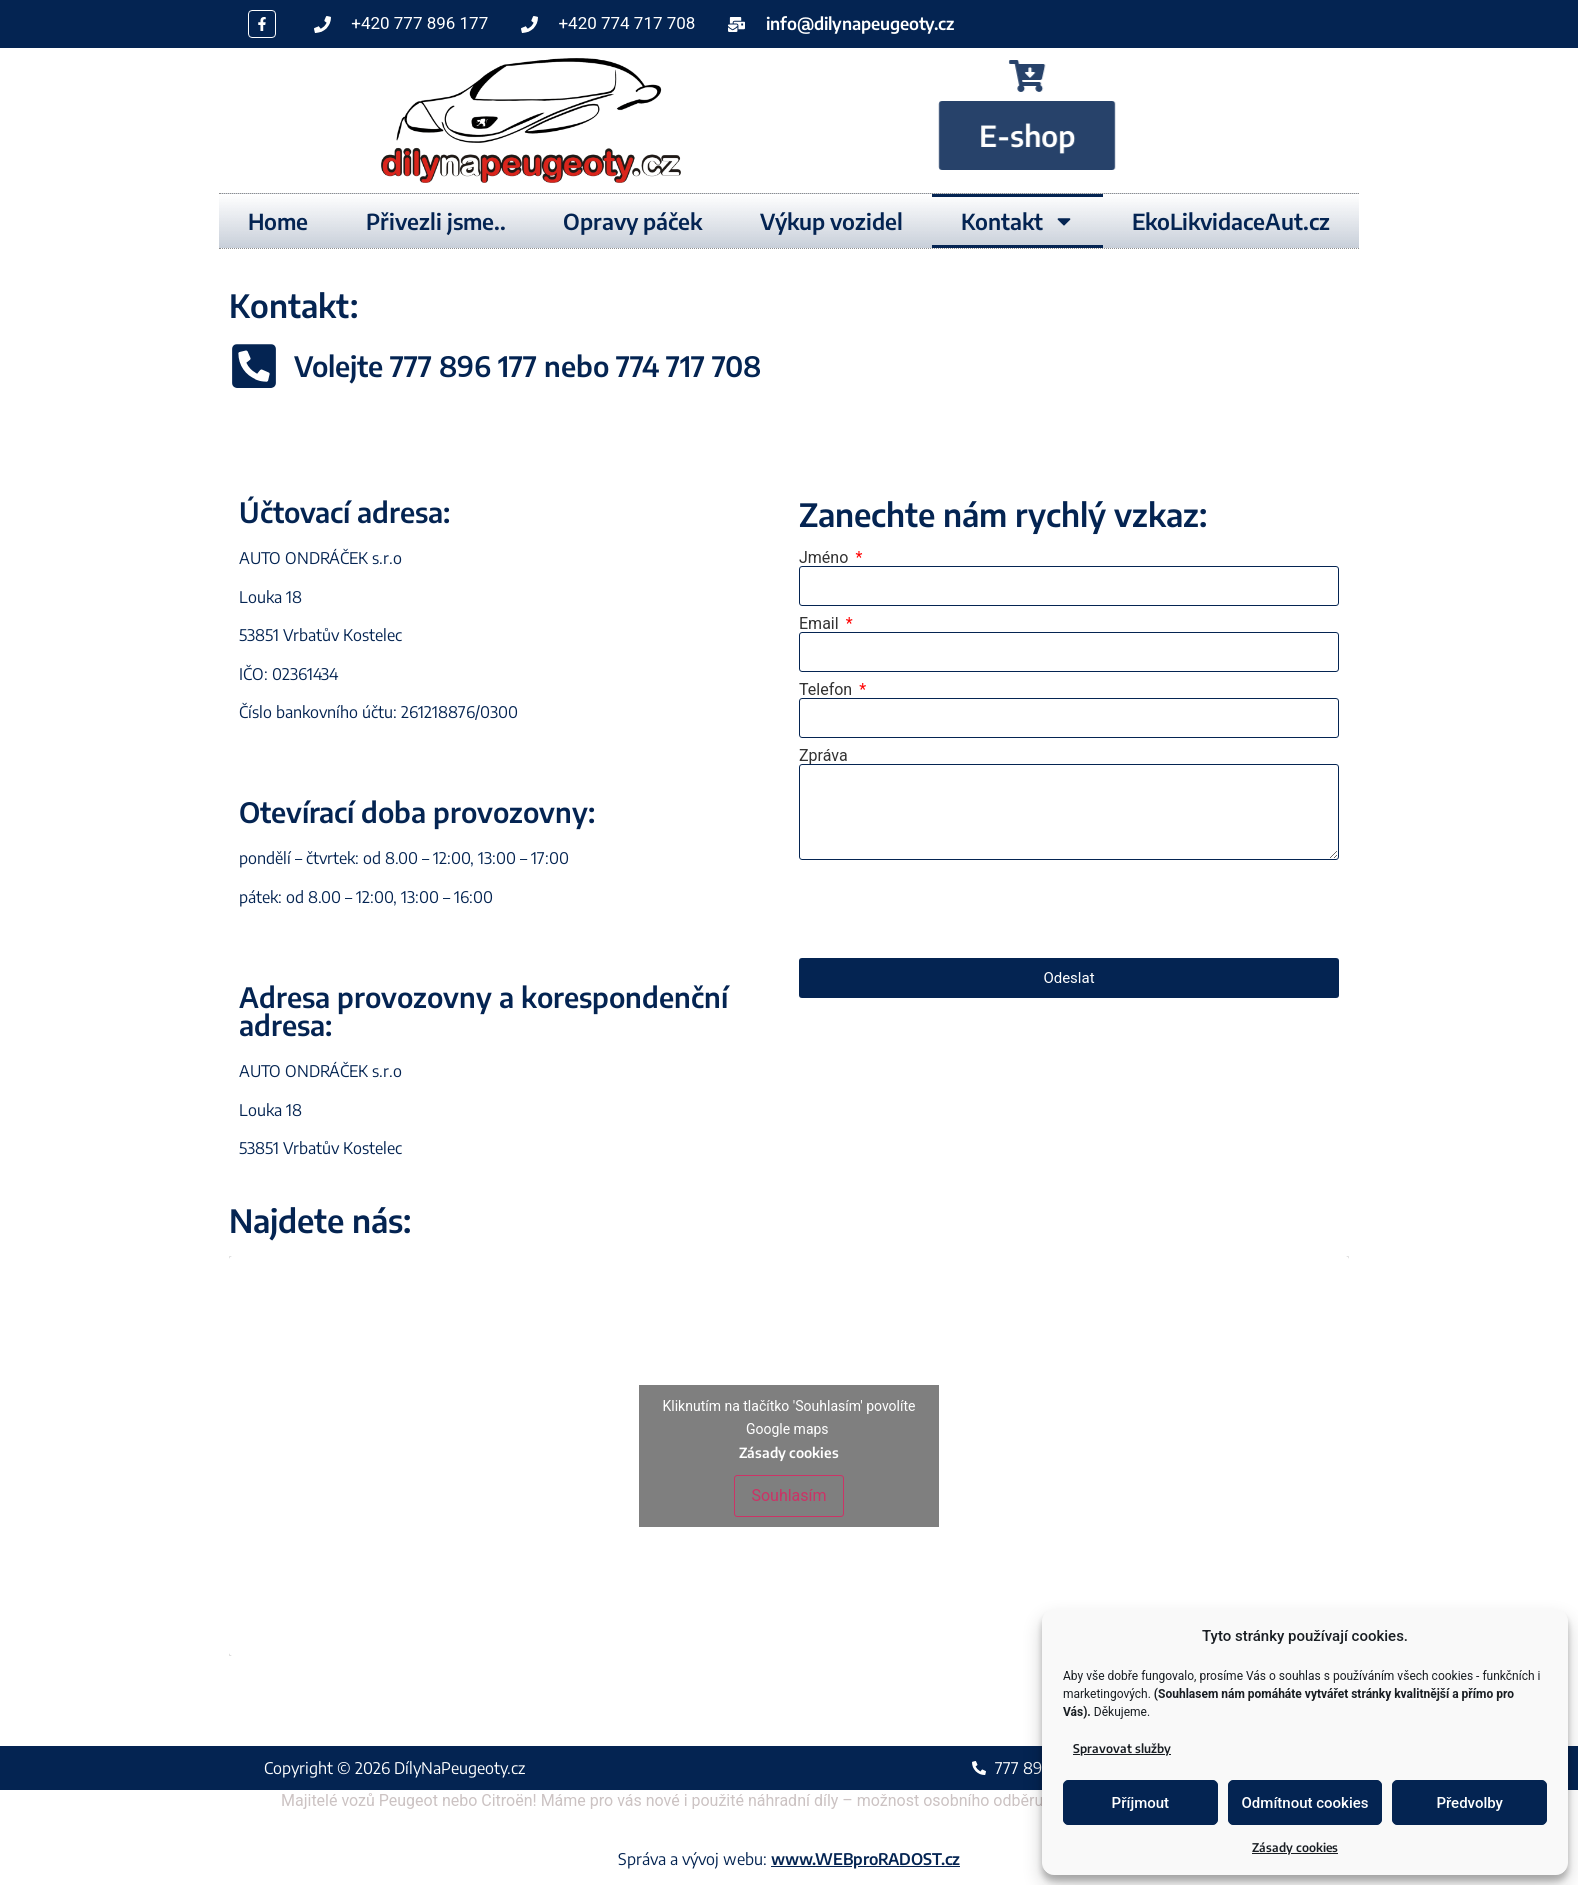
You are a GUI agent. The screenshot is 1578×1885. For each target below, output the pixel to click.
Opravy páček (632, 221)
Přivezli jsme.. (436, 221)
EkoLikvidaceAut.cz (1231, 221)
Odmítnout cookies (1305, 1803)
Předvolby (1469, 1803)
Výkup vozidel (831, 221)
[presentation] (951, 909)
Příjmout (1140, 1803)
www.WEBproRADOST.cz (865, 1859)
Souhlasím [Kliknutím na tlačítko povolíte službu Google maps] (788, 1495)
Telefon (827, 690)
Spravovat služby (1122, 1748)
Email (821, 624)
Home (278, 221)
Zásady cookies (1295, 1847)
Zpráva (823, 756)
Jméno (825, 558)
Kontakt (1018, 221)
